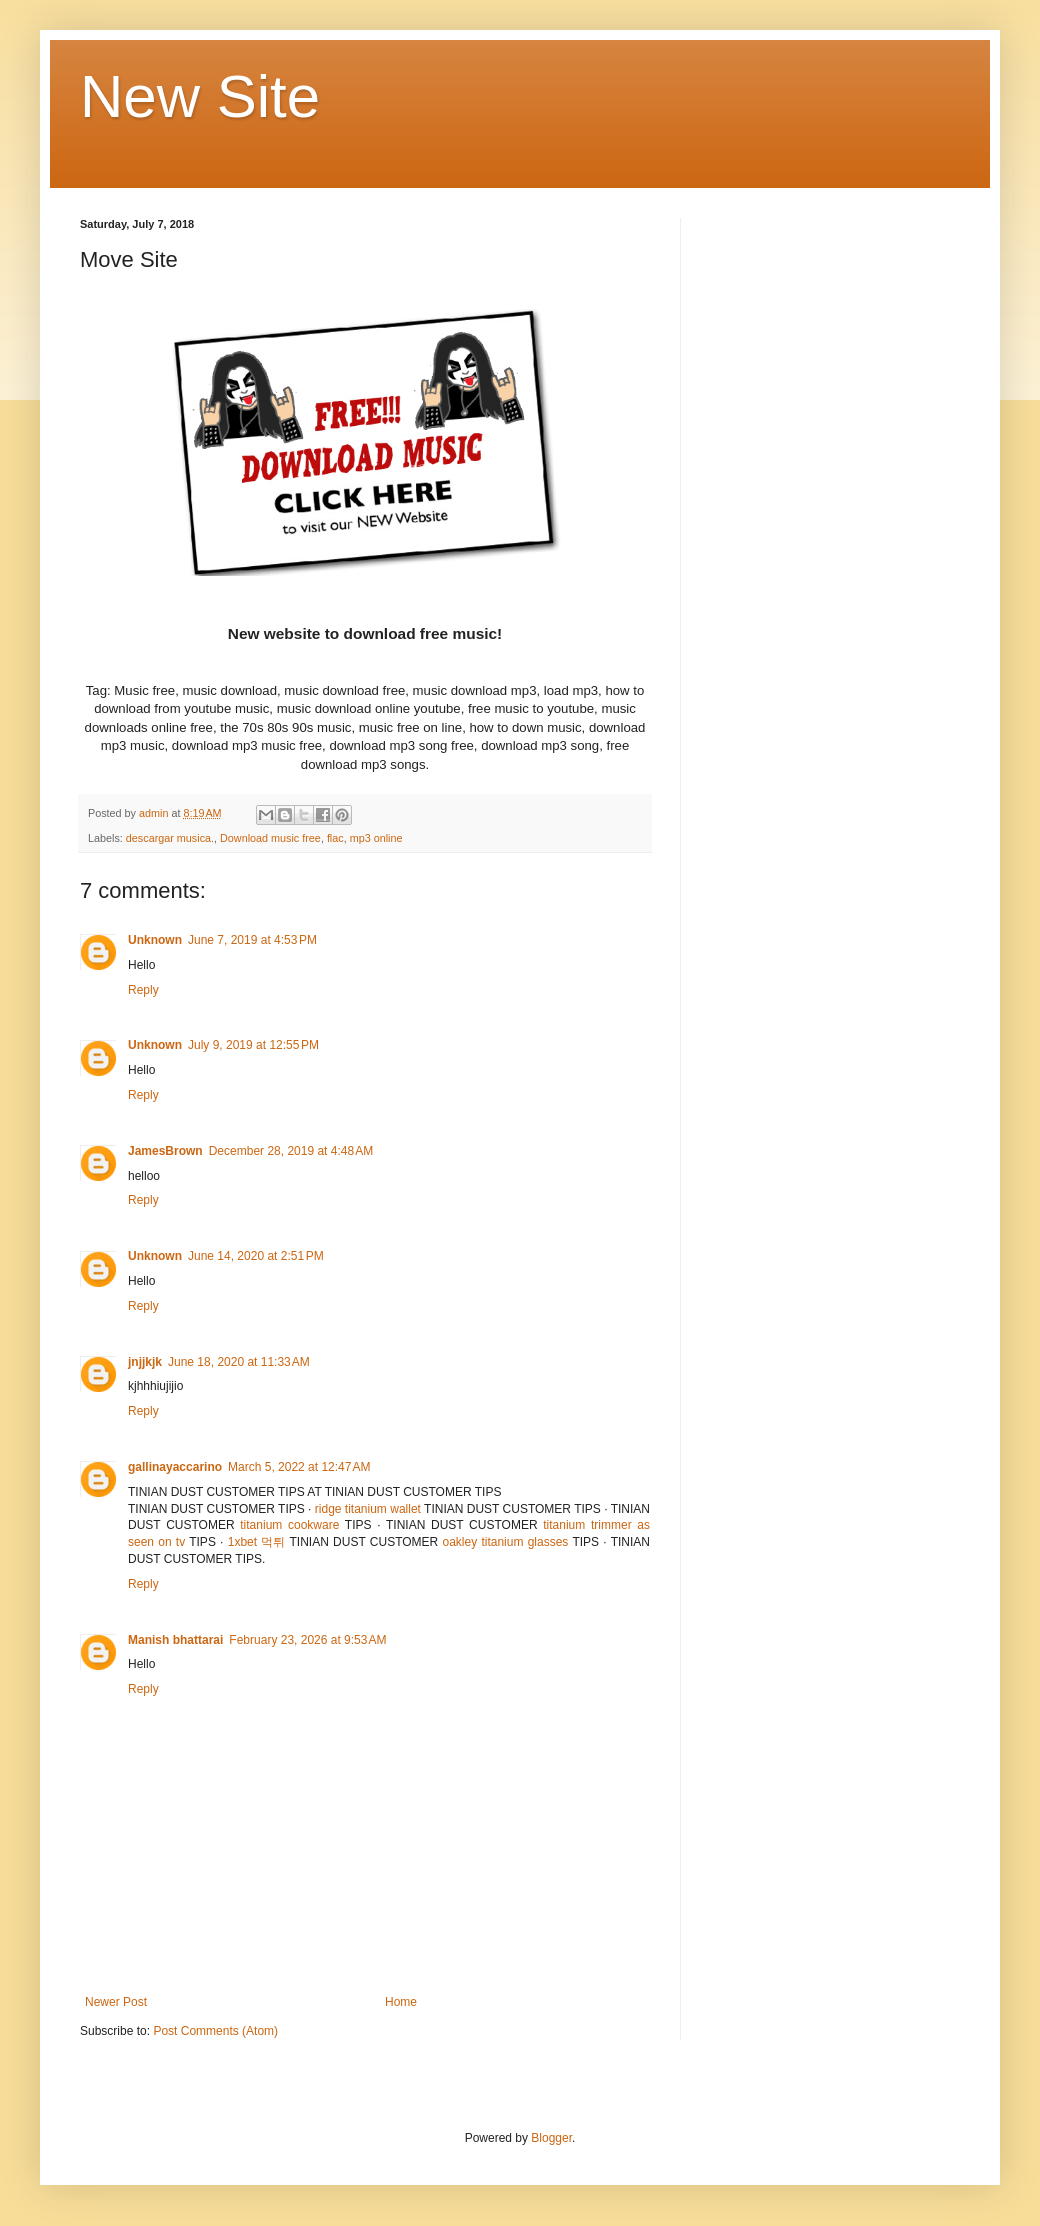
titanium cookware (289, 1525)
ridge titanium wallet (368, 1509)
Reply (143, 990)
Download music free (270, 838)
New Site (200, 96)
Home (401, 2002)
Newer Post (116, 2002)
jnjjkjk (145, 1362)
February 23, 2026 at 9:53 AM (307, 1640)
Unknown (155, 940)
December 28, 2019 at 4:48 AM (291, 1151)
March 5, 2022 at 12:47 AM (299, 1467)
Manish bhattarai (175, 1640)
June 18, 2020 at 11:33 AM (239, 1362)
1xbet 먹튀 (257, 1542)
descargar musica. (170, 838)
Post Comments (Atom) (215, 2031)
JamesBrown (165, 1151)
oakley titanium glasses (505, 1542)
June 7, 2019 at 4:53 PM (252, 940)
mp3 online (376, 838)
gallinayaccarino (175, 1467)
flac (335, 838)
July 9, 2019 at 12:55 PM (253, 1045)
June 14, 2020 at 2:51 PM (256, 1256)
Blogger (551, 2138)
